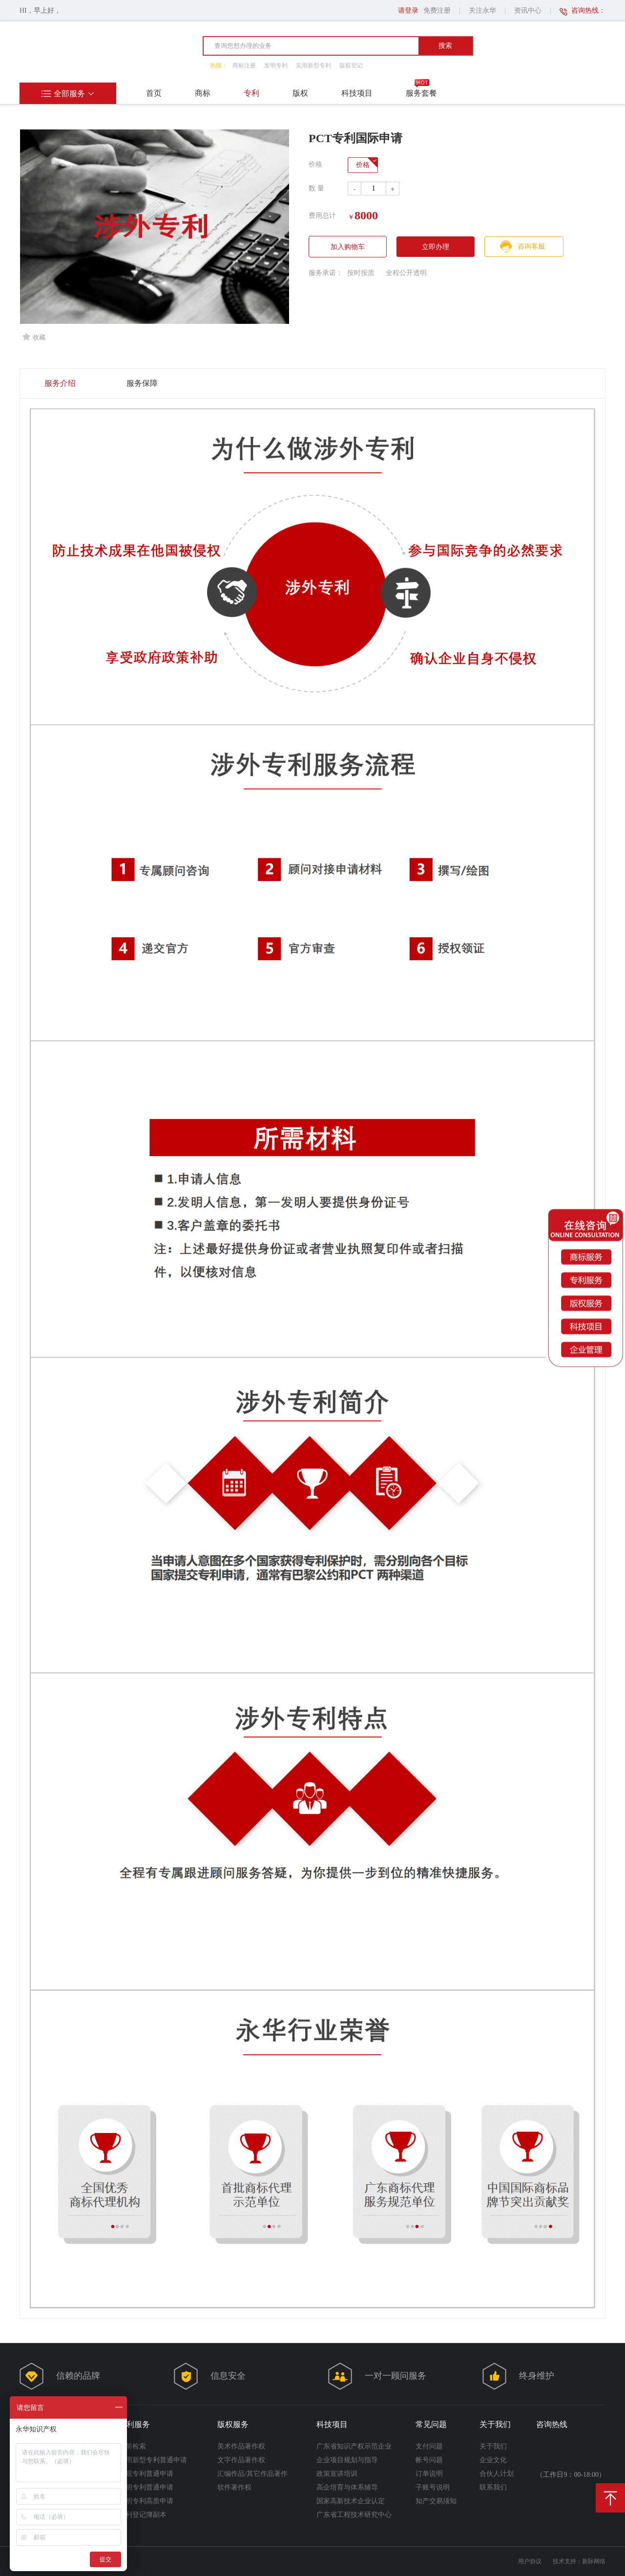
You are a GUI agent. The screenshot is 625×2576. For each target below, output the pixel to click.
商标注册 (244, 65)
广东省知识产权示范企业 (354, 2446)
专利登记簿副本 (143, 2514)
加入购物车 (348, 247)
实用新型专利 (313, 65)
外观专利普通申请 (146, 2473)
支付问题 (429, 2446)
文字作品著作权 (241, 2460)
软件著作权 (234, 2487)
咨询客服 (531, 246)
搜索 (445, 45)
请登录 (408, 10)
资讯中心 (528, 10)
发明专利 (276, 65)
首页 (154, 93)
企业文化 (493, 2460)
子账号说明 (433, 2487)
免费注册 (437, 10)
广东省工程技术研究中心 (354, 2514)
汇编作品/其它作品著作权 (252, 2474)
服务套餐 (421, 93)
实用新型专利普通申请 (153, 2460)
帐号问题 (429, 2460)
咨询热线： (588, 10)
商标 (202, 93)
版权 (300, 93)
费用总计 (322, 215)
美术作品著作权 (241, 2446)
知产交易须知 (436, 2501)
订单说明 (429, 2473)
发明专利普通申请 (146, 2487)
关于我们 (493, 2446)
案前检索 (132, 2446)
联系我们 (493, 2487)
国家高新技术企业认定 (350, 2501)
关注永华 (482, 10)
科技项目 (357, 93)
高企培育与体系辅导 (347, 2487)
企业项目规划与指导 (347, 2460)
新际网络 (593, 2561)
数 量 (316, 188)
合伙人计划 (496, 2473)
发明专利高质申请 (146, 2501)
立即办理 (435, 247)
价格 (363, 165)
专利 (251, 93)
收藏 (33, 337)
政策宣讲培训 (336, 2473)
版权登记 (351, 65)
